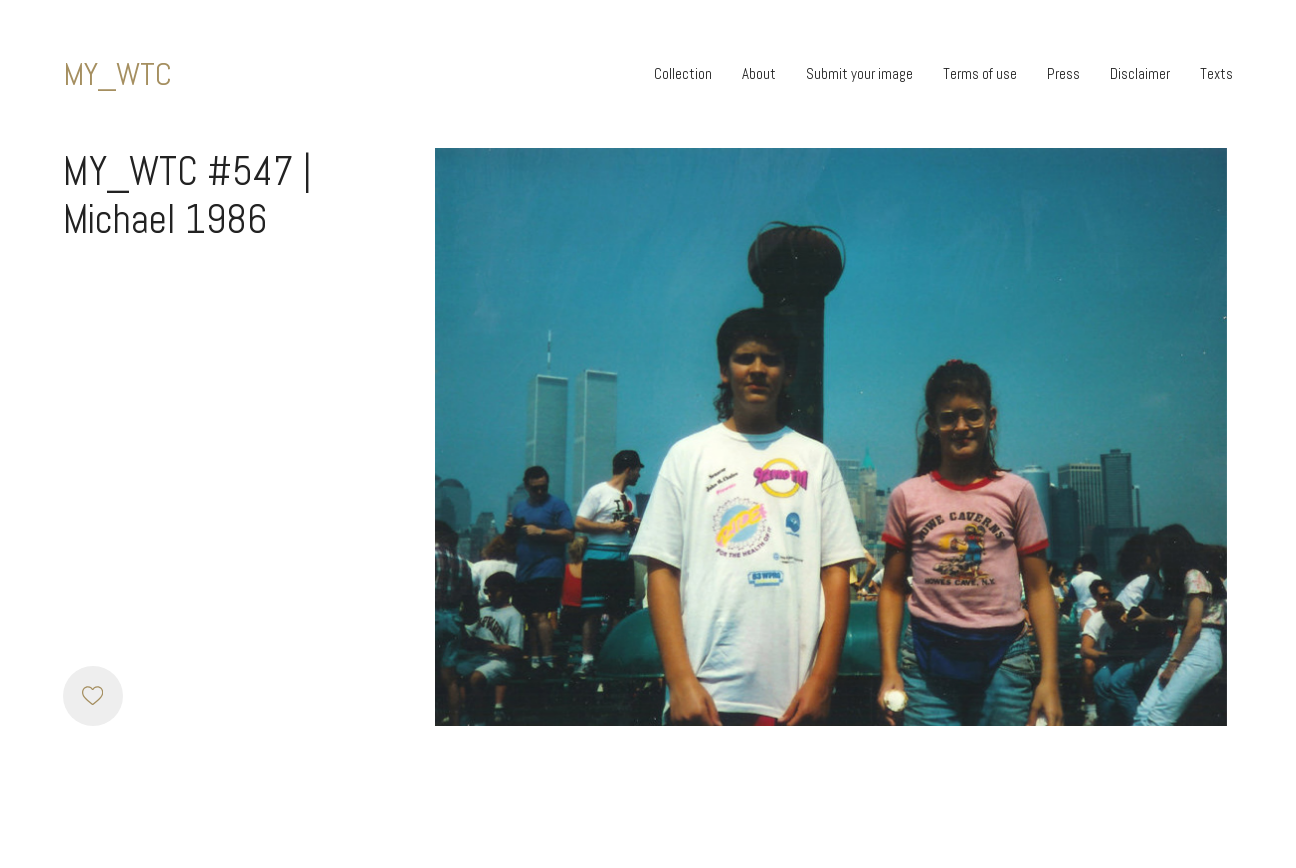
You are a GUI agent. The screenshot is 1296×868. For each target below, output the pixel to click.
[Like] (93, 696)
